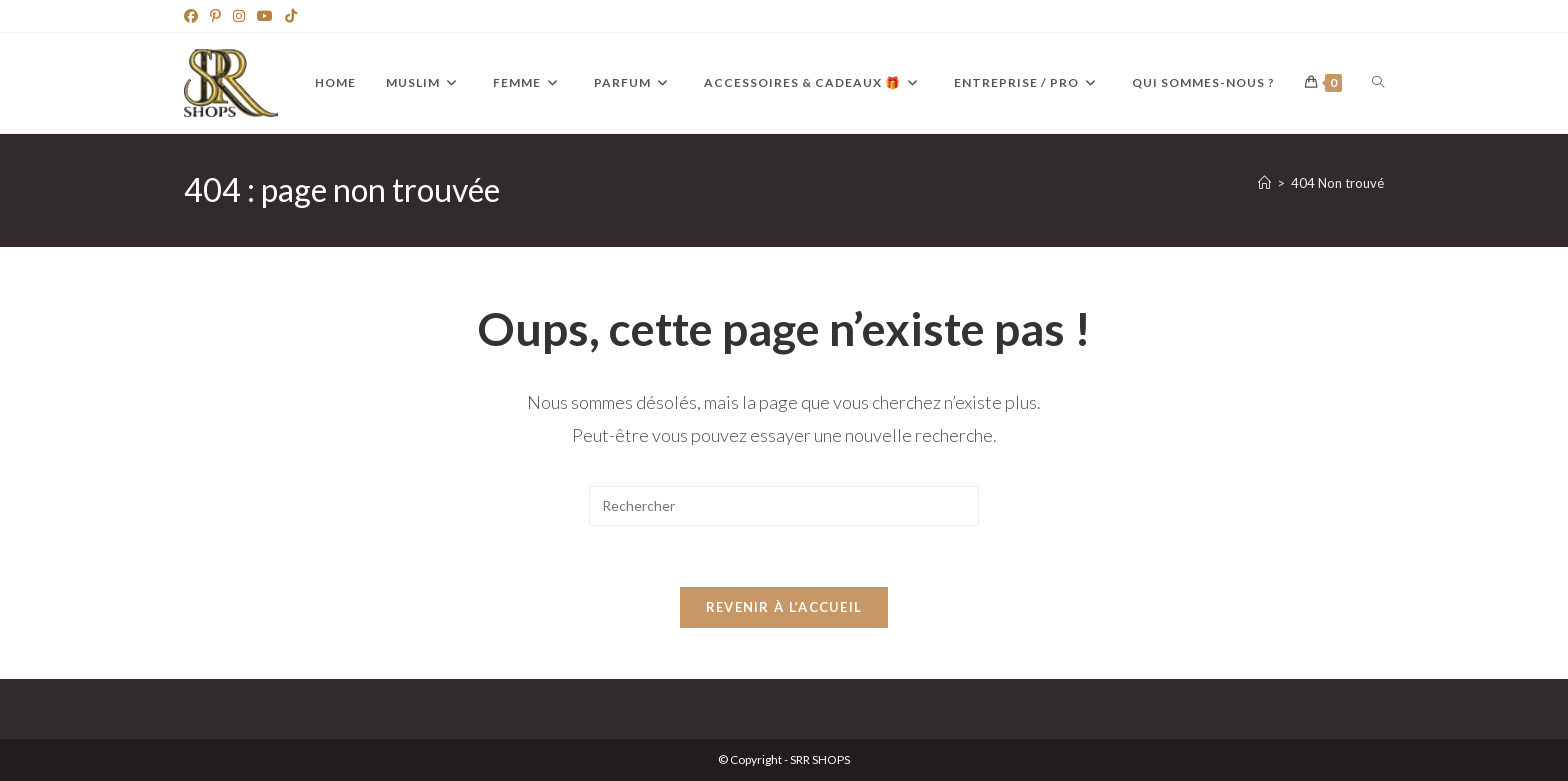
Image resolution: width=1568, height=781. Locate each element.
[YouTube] (265, 16)
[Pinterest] (215, 16)
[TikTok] (291, 16)
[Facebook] (194, 16)
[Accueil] (1264, 183)
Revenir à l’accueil (784, 607)
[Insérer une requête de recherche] (784, 506)
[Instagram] (239, 16)
